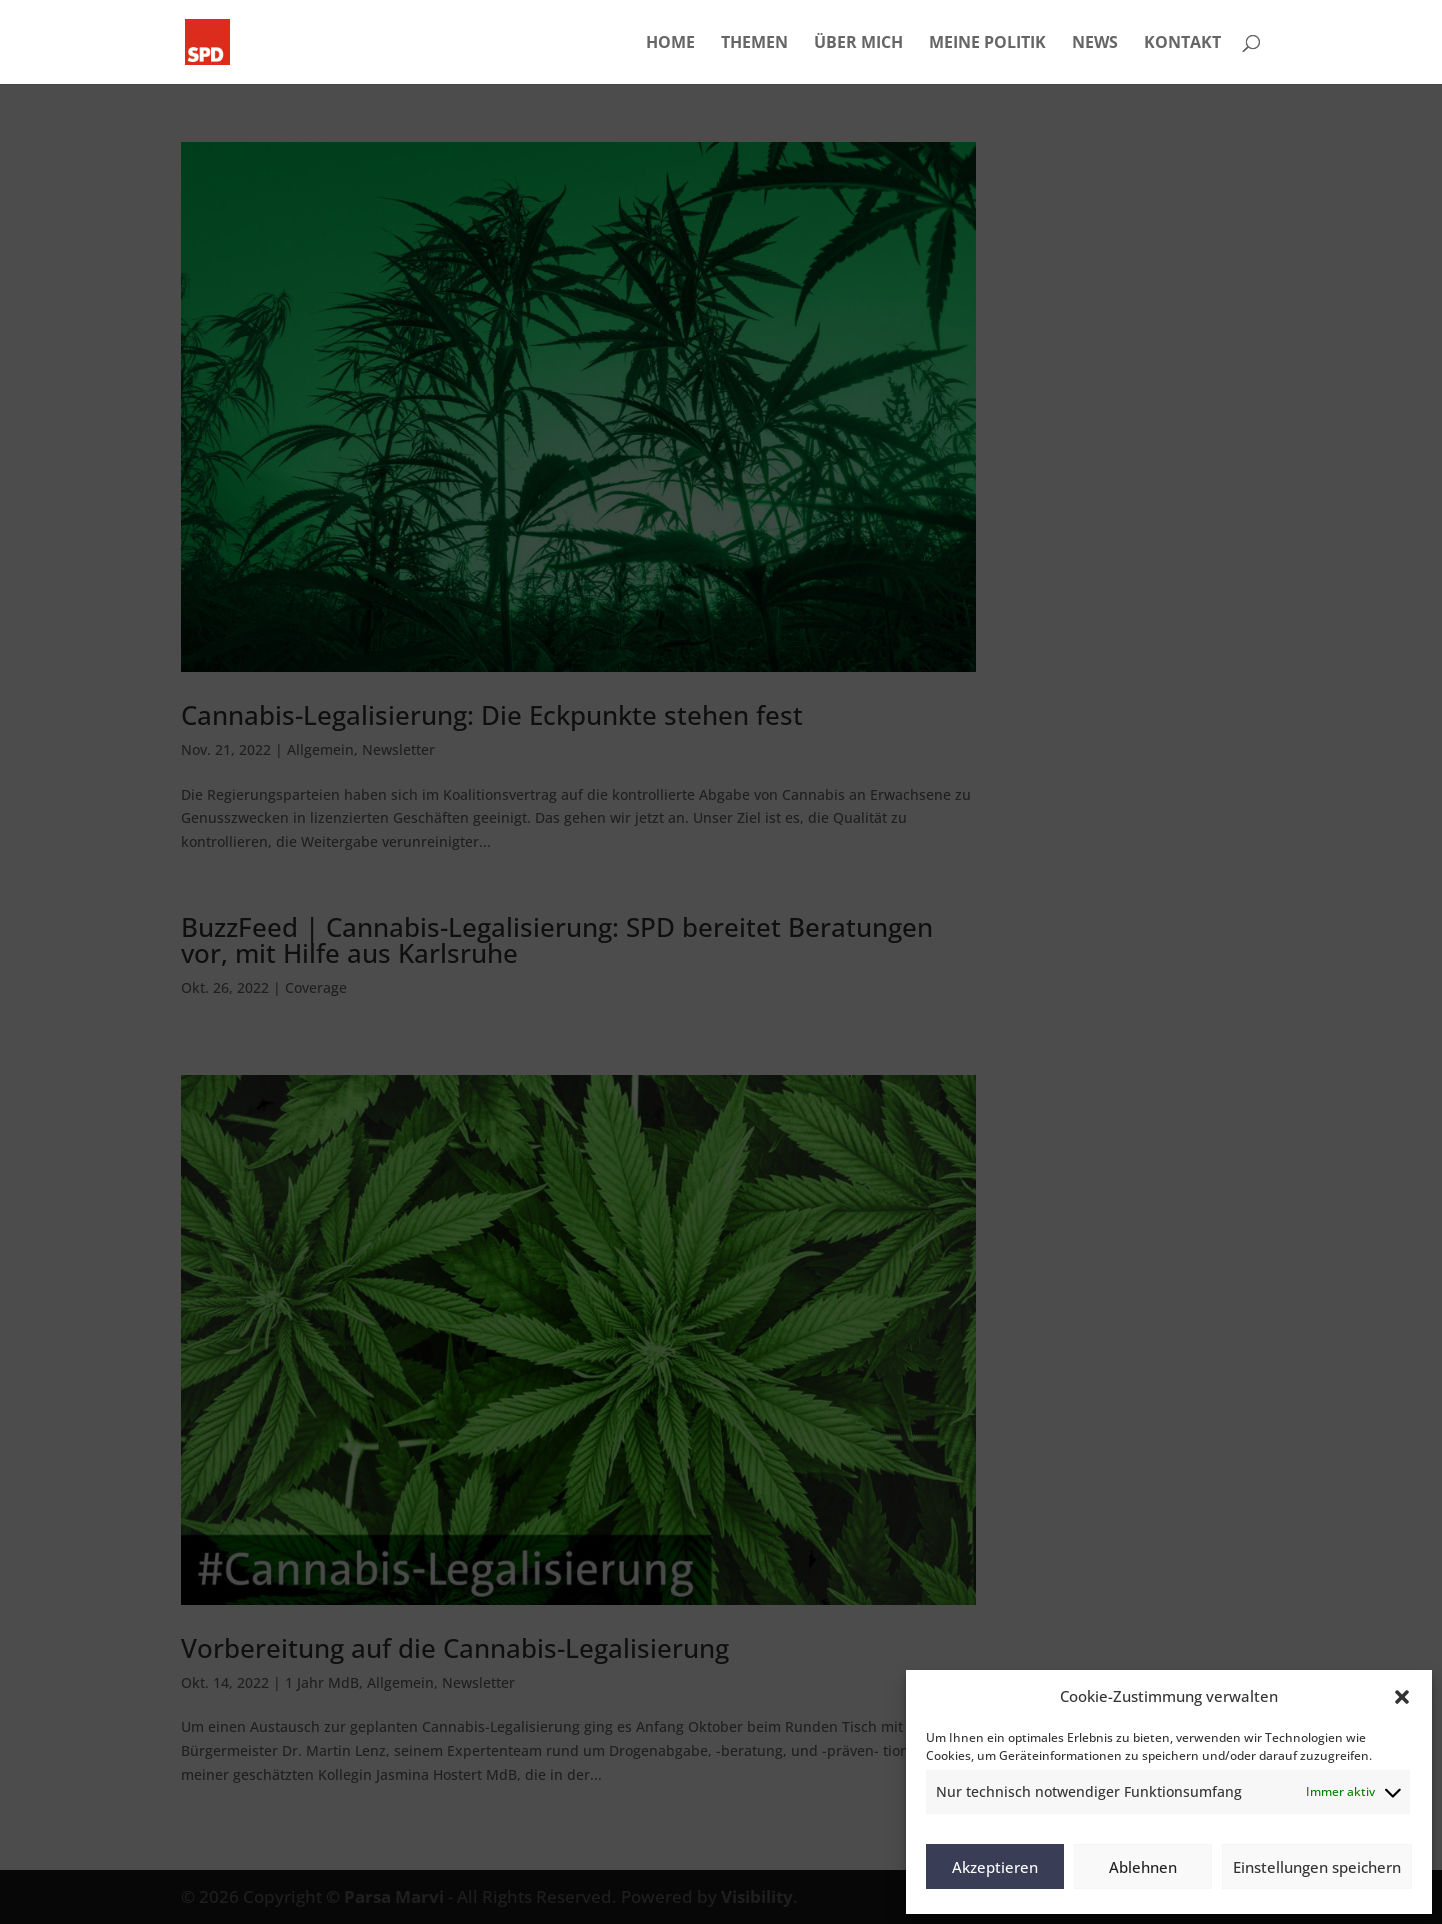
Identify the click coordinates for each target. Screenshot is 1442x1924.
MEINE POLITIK (987, 44)
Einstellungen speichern (1317, 1867)
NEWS (1095, 44)
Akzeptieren (995, 1867)
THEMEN (754, 44)
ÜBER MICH (858, 44)
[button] (1402, 1697)
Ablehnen (1143, 1867)
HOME (670, 44)
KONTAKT (1182, 44)
